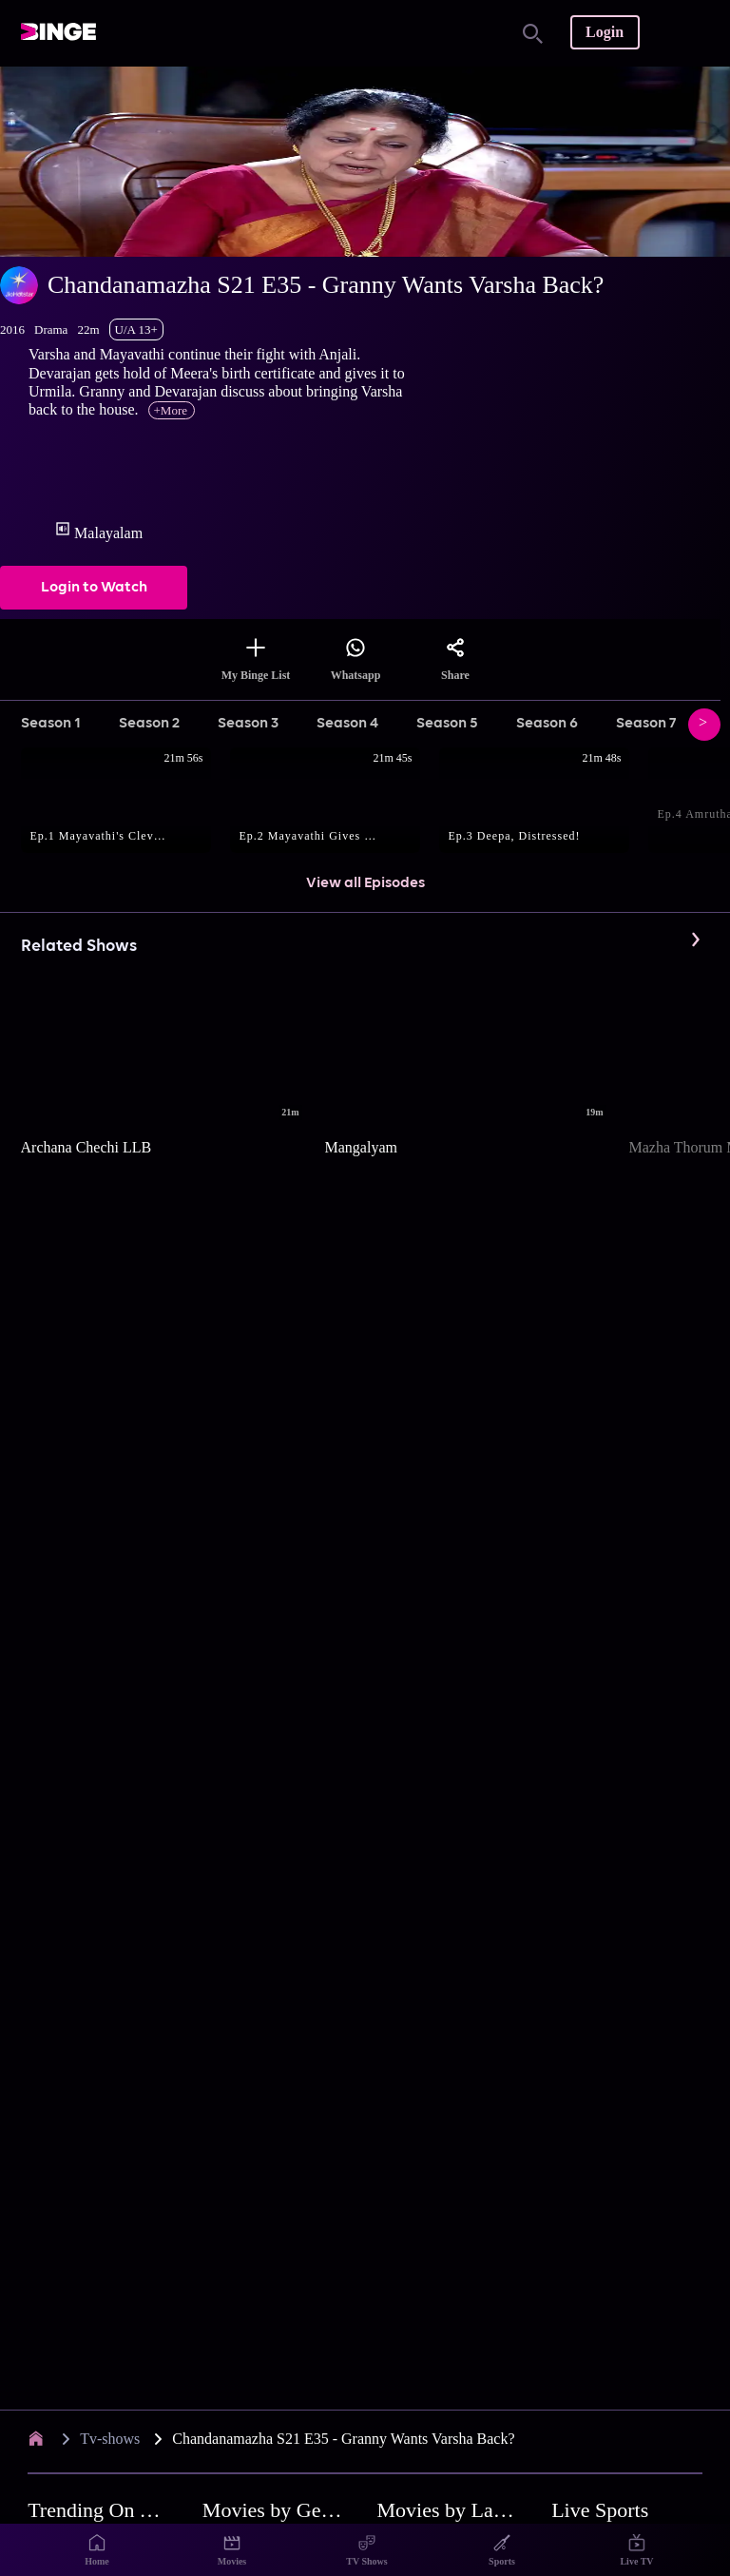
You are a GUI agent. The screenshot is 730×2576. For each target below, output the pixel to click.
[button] (125, 801)
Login (605, 32)
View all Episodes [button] (365, 883)
